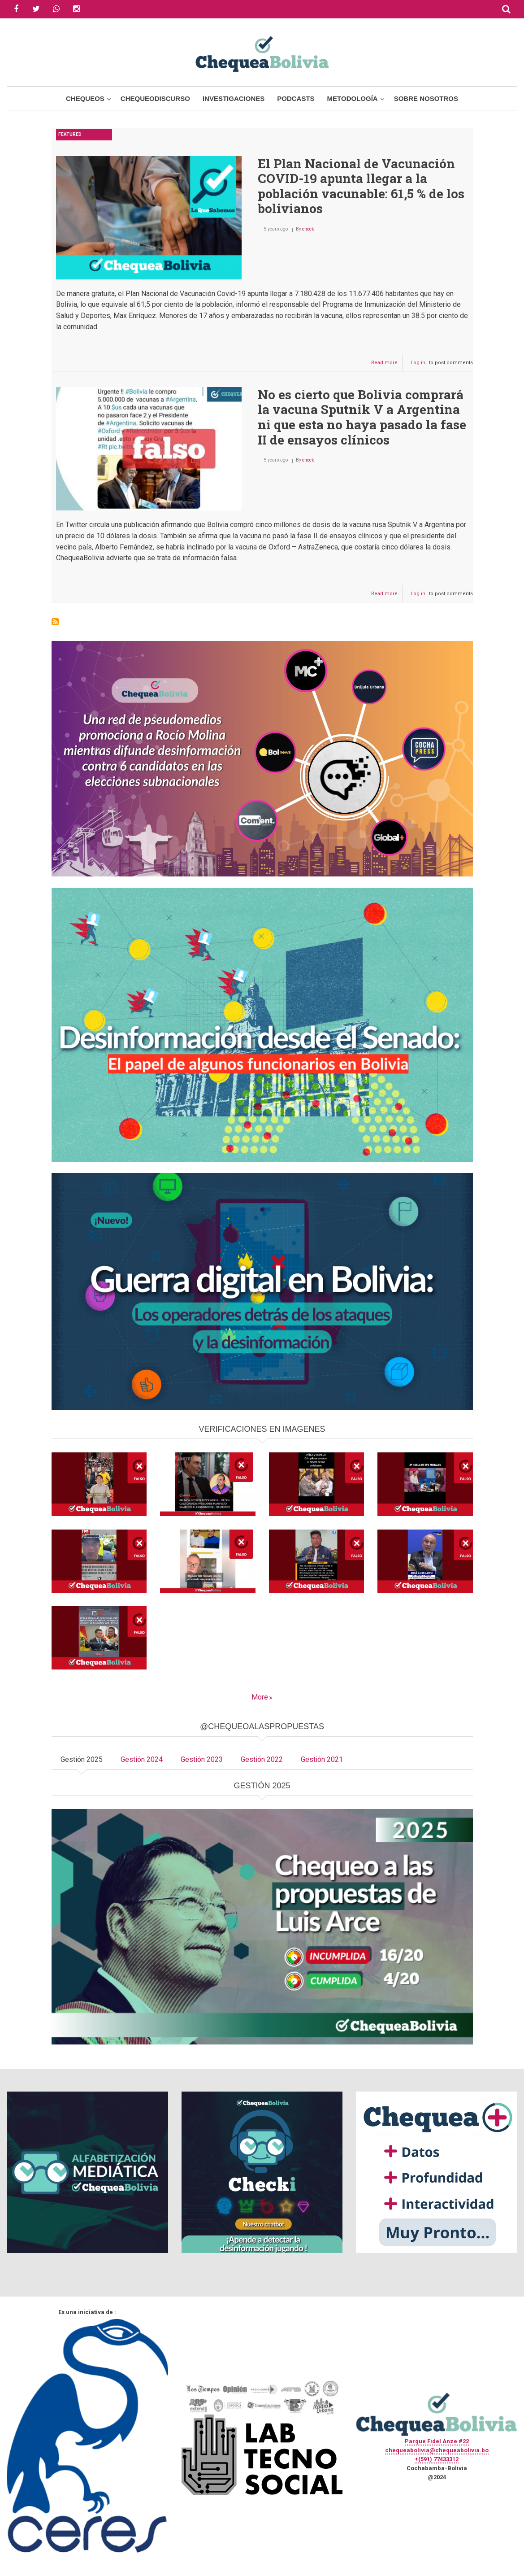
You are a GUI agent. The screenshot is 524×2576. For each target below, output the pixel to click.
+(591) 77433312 (437, 2459)
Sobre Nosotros (426, 98)
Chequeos (85, 98)
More (259, 1697)
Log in (418, 363)
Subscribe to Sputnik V (55, 621)
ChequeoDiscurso (155, 98)
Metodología (352, 98)
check (308, 229)
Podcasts (295, 98)
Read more (387, 365)
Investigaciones (233, 98)
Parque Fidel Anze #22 (437, 2441)
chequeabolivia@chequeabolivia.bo (437, 2450)
